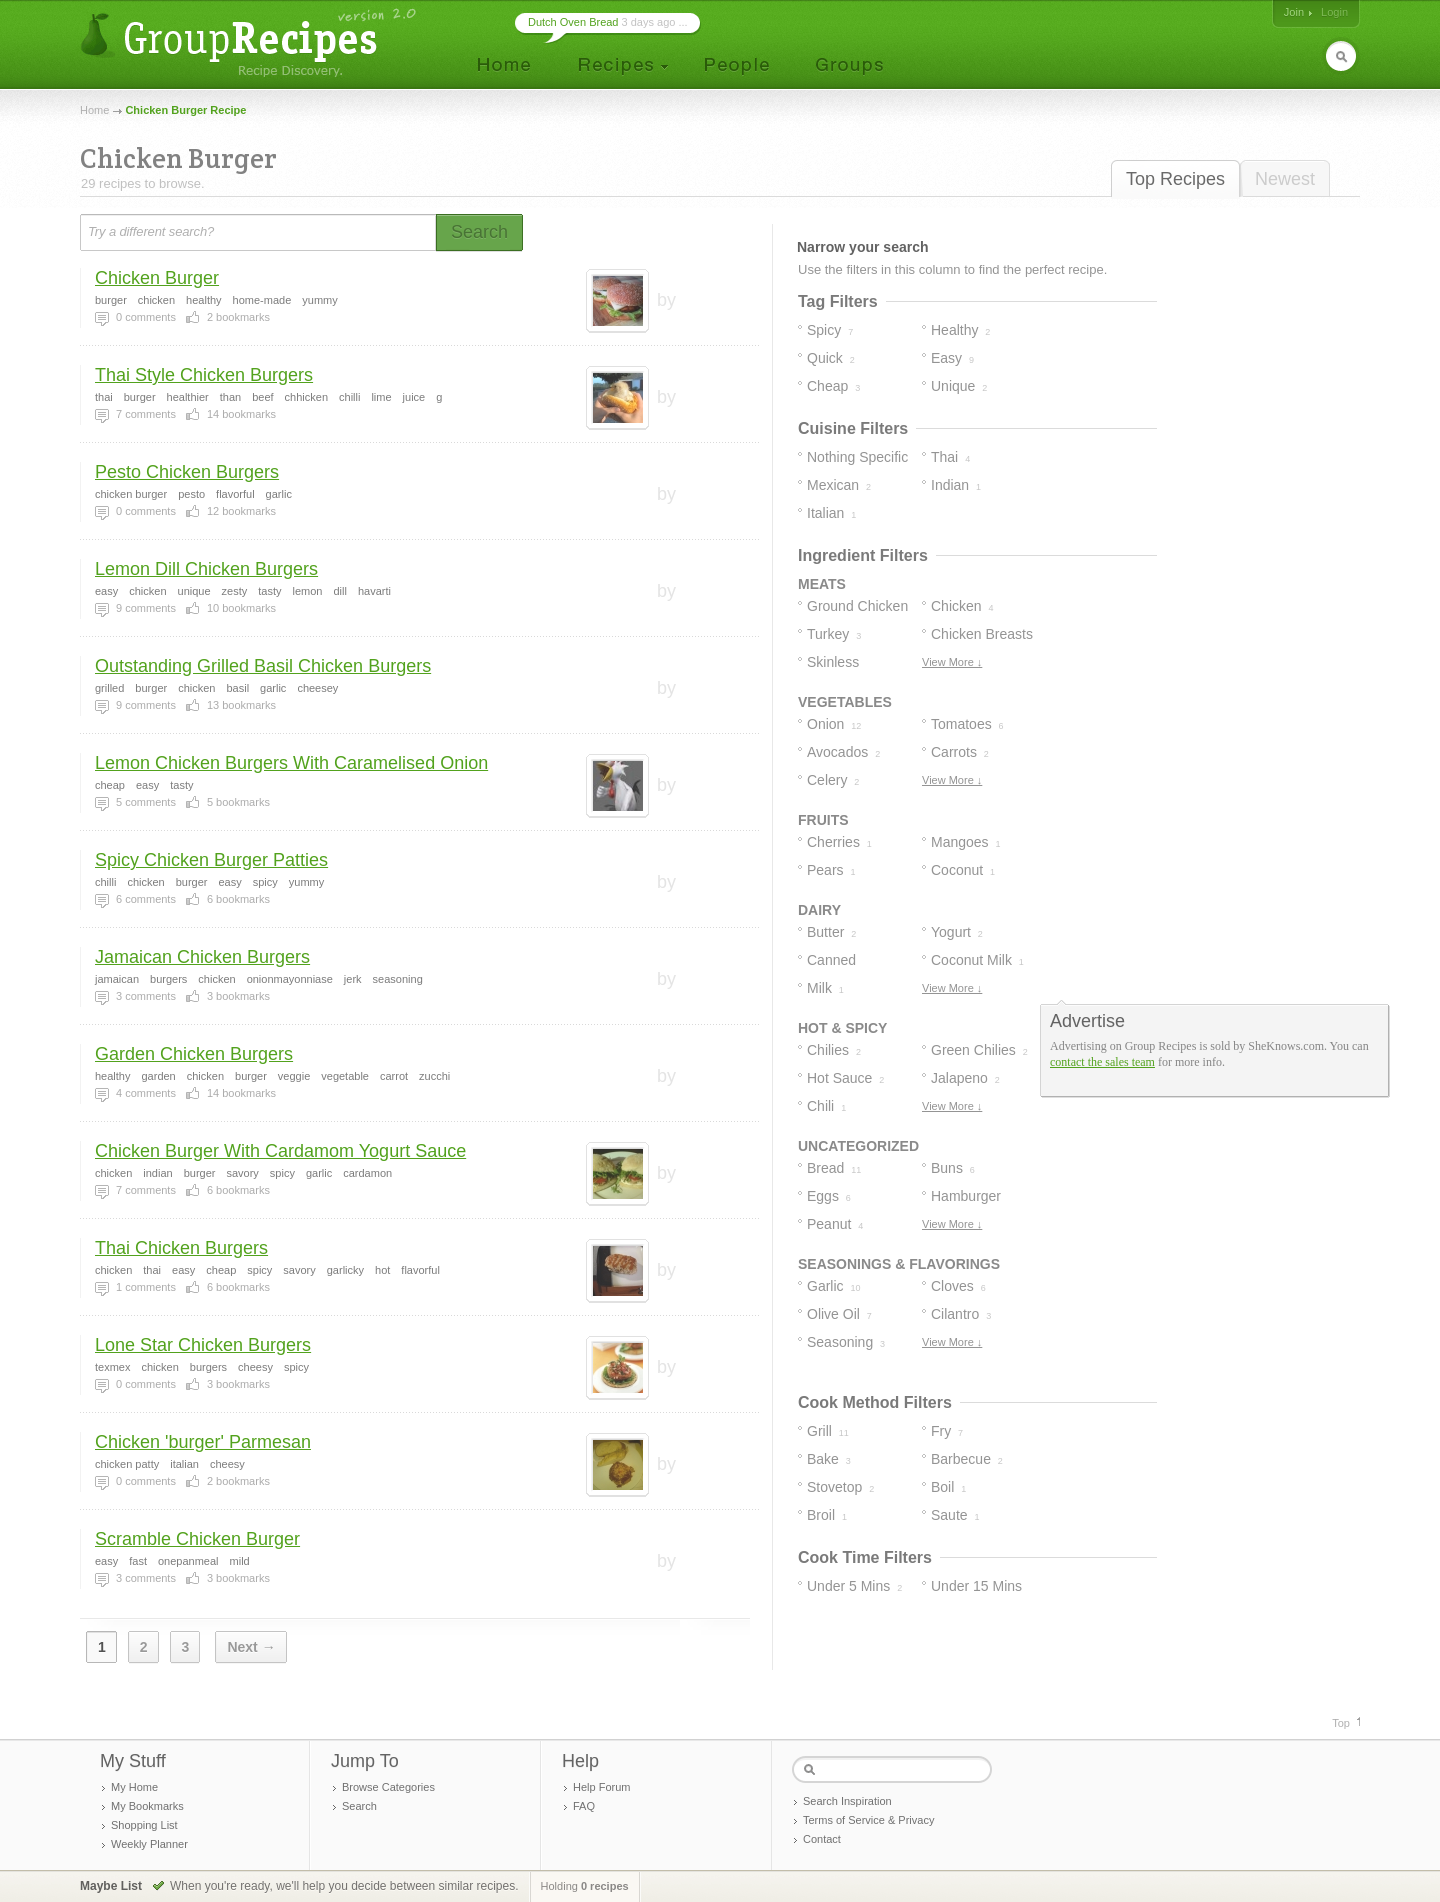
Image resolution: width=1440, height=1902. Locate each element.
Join (1294, 12)
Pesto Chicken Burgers (187, 472)
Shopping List (144, 1825)
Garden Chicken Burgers (194, 1054)
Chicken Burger (157, 278)
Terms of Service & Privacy (868, 1820)
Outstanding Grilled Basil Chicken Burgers (263, 666)
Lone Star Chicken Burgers (203, 1345)
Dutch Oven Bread (573, 22)
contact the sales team (1102, 1062)
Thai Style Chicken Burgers (204, 375)
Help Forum (601, 1787)
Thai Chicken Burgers (181, 1248)
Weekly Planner (149, 1844)
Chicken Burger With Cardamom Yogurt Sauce (280, 1151)
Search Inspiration (847, 1801)
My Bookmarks (147, 1806)
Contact (822, 1839)
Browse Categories (388, 1787)
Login (1334, 12)
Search (359, 1806)
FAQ (584, 1806)
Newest (1285, 179)
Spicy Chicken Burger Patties (211, 860)
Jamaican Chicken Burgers (202, 957)
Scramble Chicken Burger (197, 1539)
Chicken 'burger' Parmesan (203, 1442)
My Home (134, 1787)
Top (1341, 1723)
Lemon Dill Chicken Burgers (206, 569)
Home (94, 110)
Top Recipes (1175, 179)
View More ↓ (952, 662)
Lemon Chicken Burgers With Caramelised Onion (291, 763)
